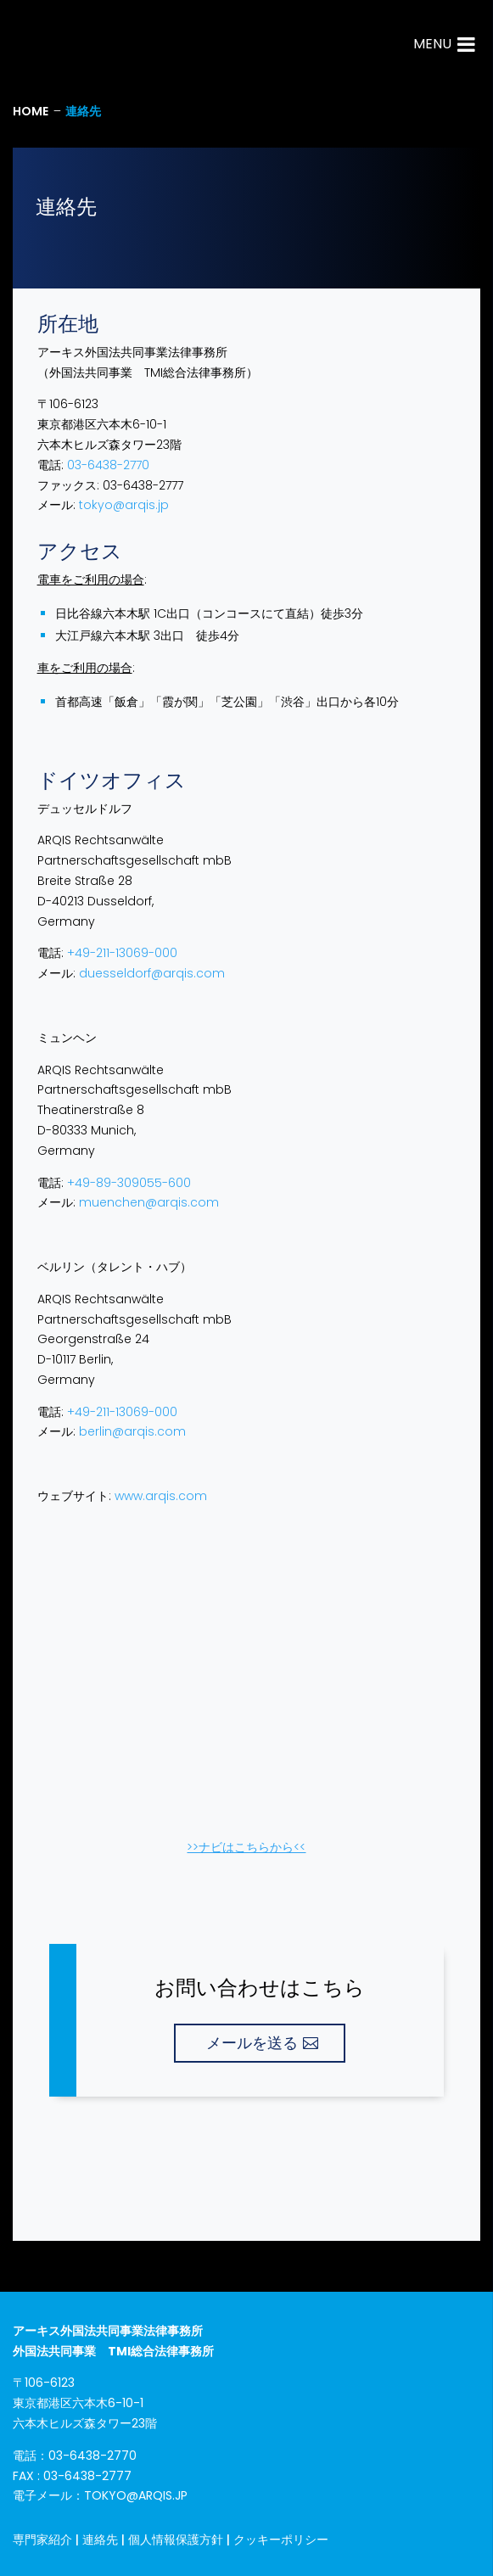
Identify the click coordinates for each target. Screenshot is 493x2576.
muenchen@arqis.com (149, 1202)
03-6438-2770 (108, 464)
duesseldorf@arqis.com (152, 973)
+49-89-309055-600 (129, 1182)
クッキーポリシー (280, 2539)
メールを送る (252, 2042)
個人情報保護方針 (175, 2539)
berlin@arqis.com (132, 1431)
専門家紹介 (42, 2539)
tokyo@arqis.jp (124, 504)
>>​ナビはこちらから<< (246, 1847)
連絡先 (100, 2539)
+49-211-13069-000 (122, 952)
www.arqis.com (161, 1495)
